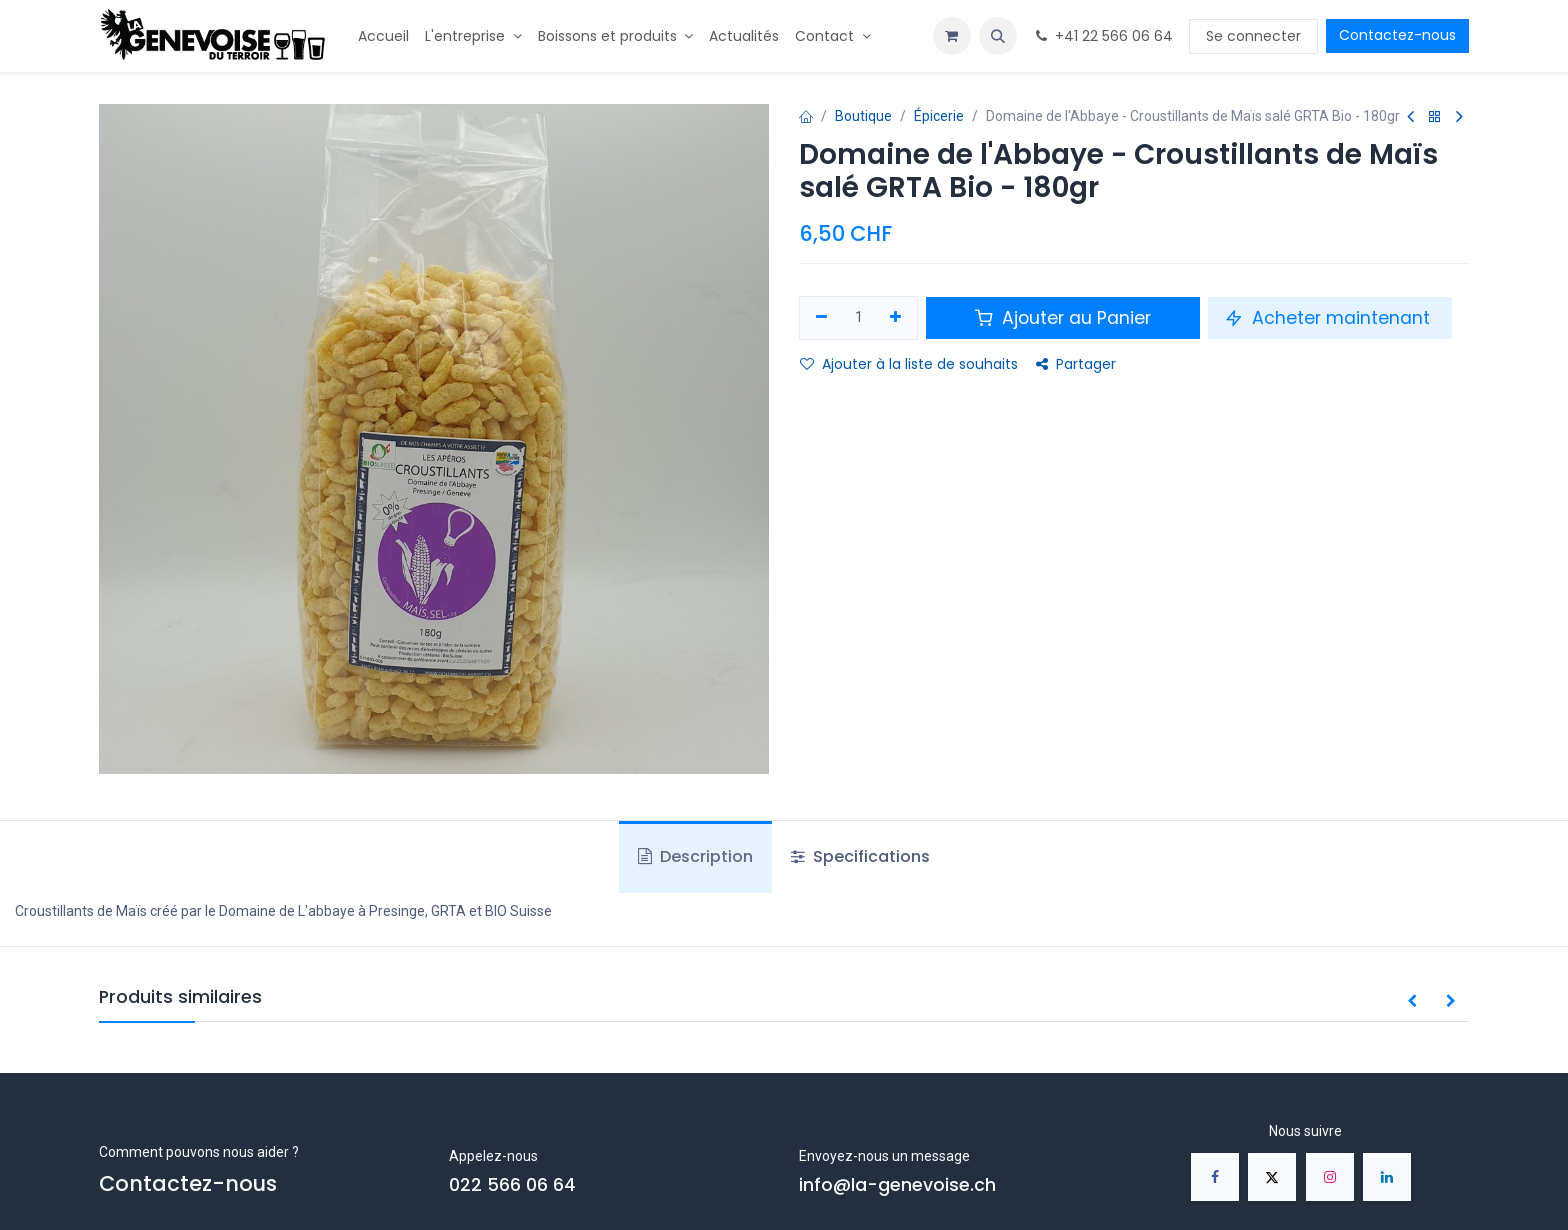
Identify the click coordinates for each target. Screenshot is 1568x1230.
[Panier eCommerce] (952, 36)
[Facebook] (1215, 1177)
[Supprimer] (821, 318)
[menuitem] (383, 36)
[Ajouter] (896, 318)
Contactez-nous (1397, 35)
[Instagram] (1330, 1177)
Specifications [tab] (860, 856)
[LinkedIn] (1387, 1177)
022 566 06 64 (512, 1185)
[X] (1272, 1177)
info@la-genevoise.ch (897, 1185)
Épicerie (939, 116)
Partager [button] (1076, 364)
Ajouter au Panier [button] (1063, 318)
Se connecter (1253, 36)
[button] (998, 36)
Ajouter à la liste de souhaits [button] (909, 364)
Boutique (863, 116)
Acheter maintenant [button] (1330, 318)
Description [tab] (695, 856)
